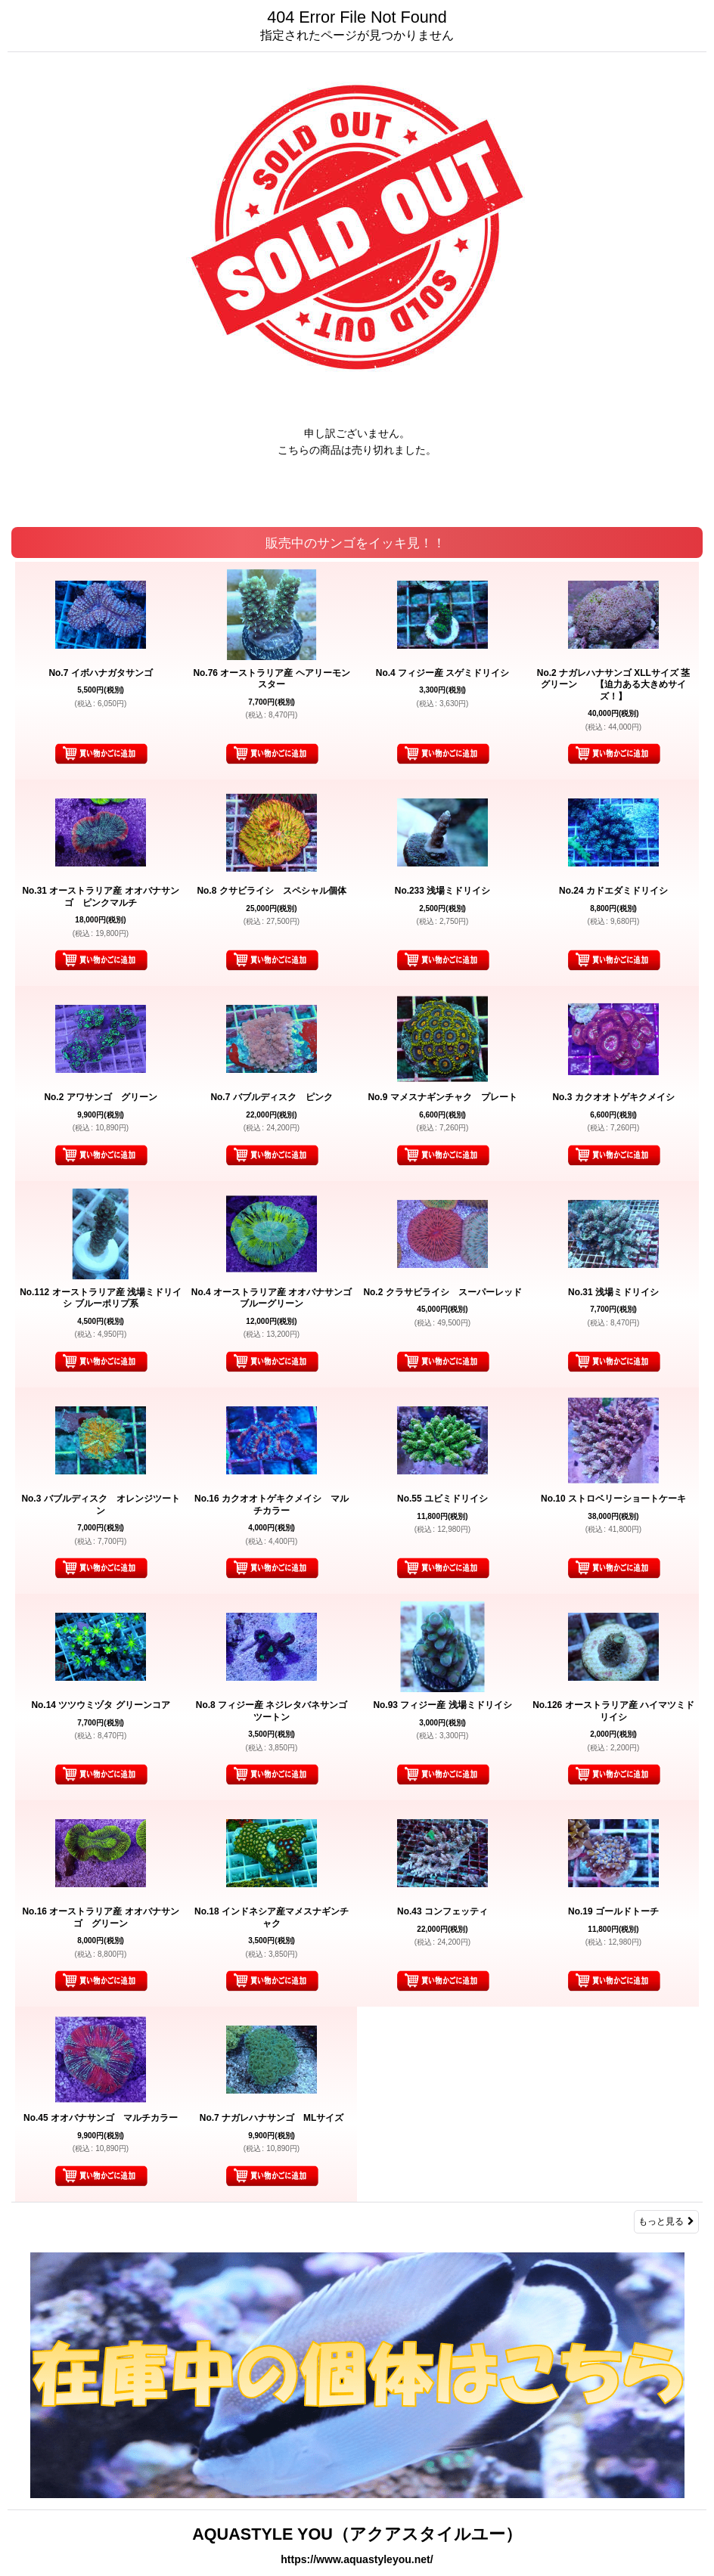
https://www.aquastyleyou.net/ (357, 2559)
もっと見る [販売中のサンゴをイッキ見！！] (666, 2221)
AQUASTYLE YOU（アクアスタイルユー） (357, 2534)
